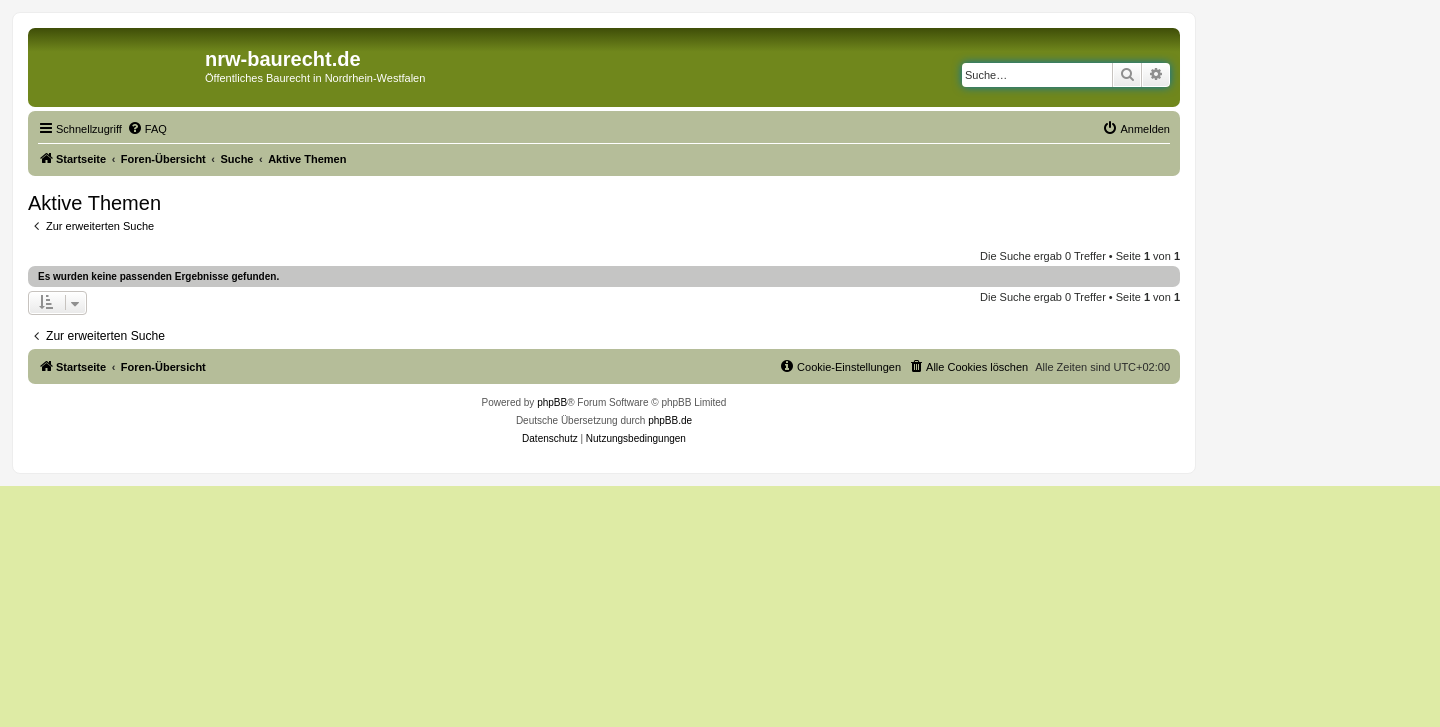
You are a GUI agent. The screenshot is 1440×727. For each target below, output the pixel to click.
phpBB (552, 402)
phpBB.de (670, 420)
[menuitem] (147, 129)
